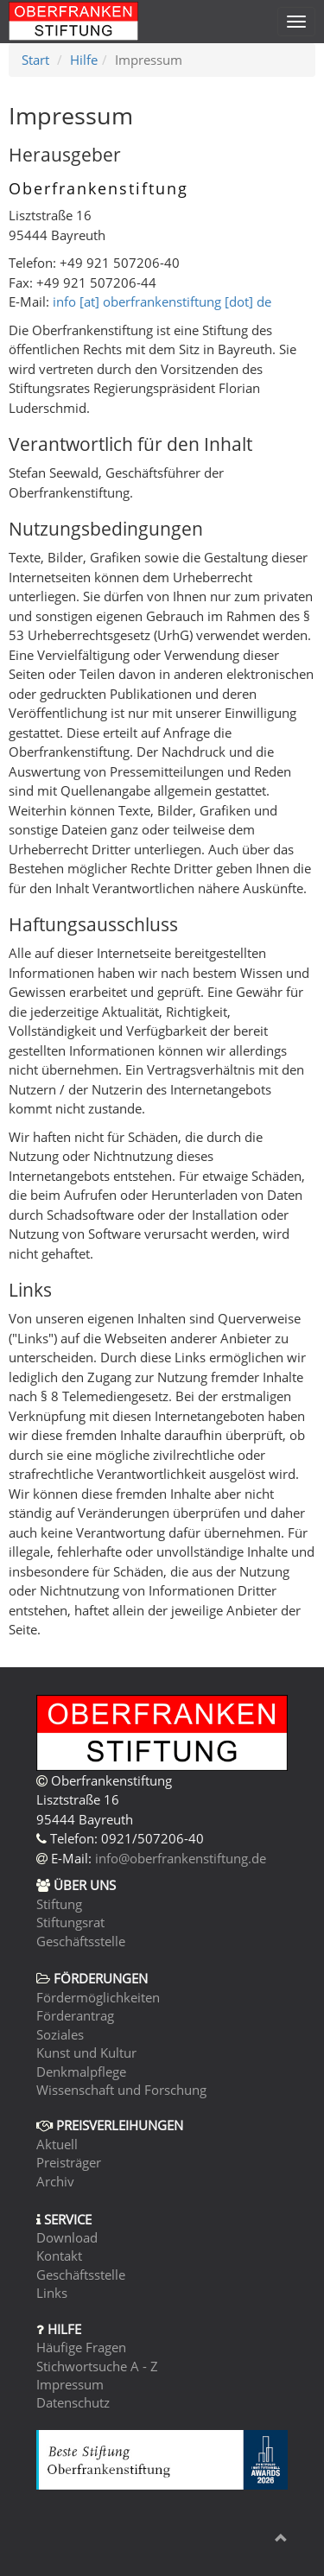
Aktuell (57, 2144)
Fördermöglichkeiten (98, 1997)
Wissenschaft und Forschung (121, 2089)
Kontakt (59, 2255)
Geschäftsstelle (80, 1941)
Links (51, 2292)
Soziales (60, 2034)
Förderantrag (75, 2015)
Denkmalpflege (81, 2071)
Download (67, 2237)
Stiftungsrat (70, 1922)
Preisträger (68, 2162)
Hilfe (84, 59)
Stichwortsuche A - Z (97, 2366)
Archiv (55, 2181)
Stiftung (59, 1904)
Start (35, 59)
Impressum (70, 2384)
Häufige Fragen (81, 2347)
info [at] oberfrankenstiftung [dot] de (162, 301)
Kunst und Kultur (86, 2052)
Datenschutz (73, 2402)
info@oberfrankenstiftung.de (180, 1858)
